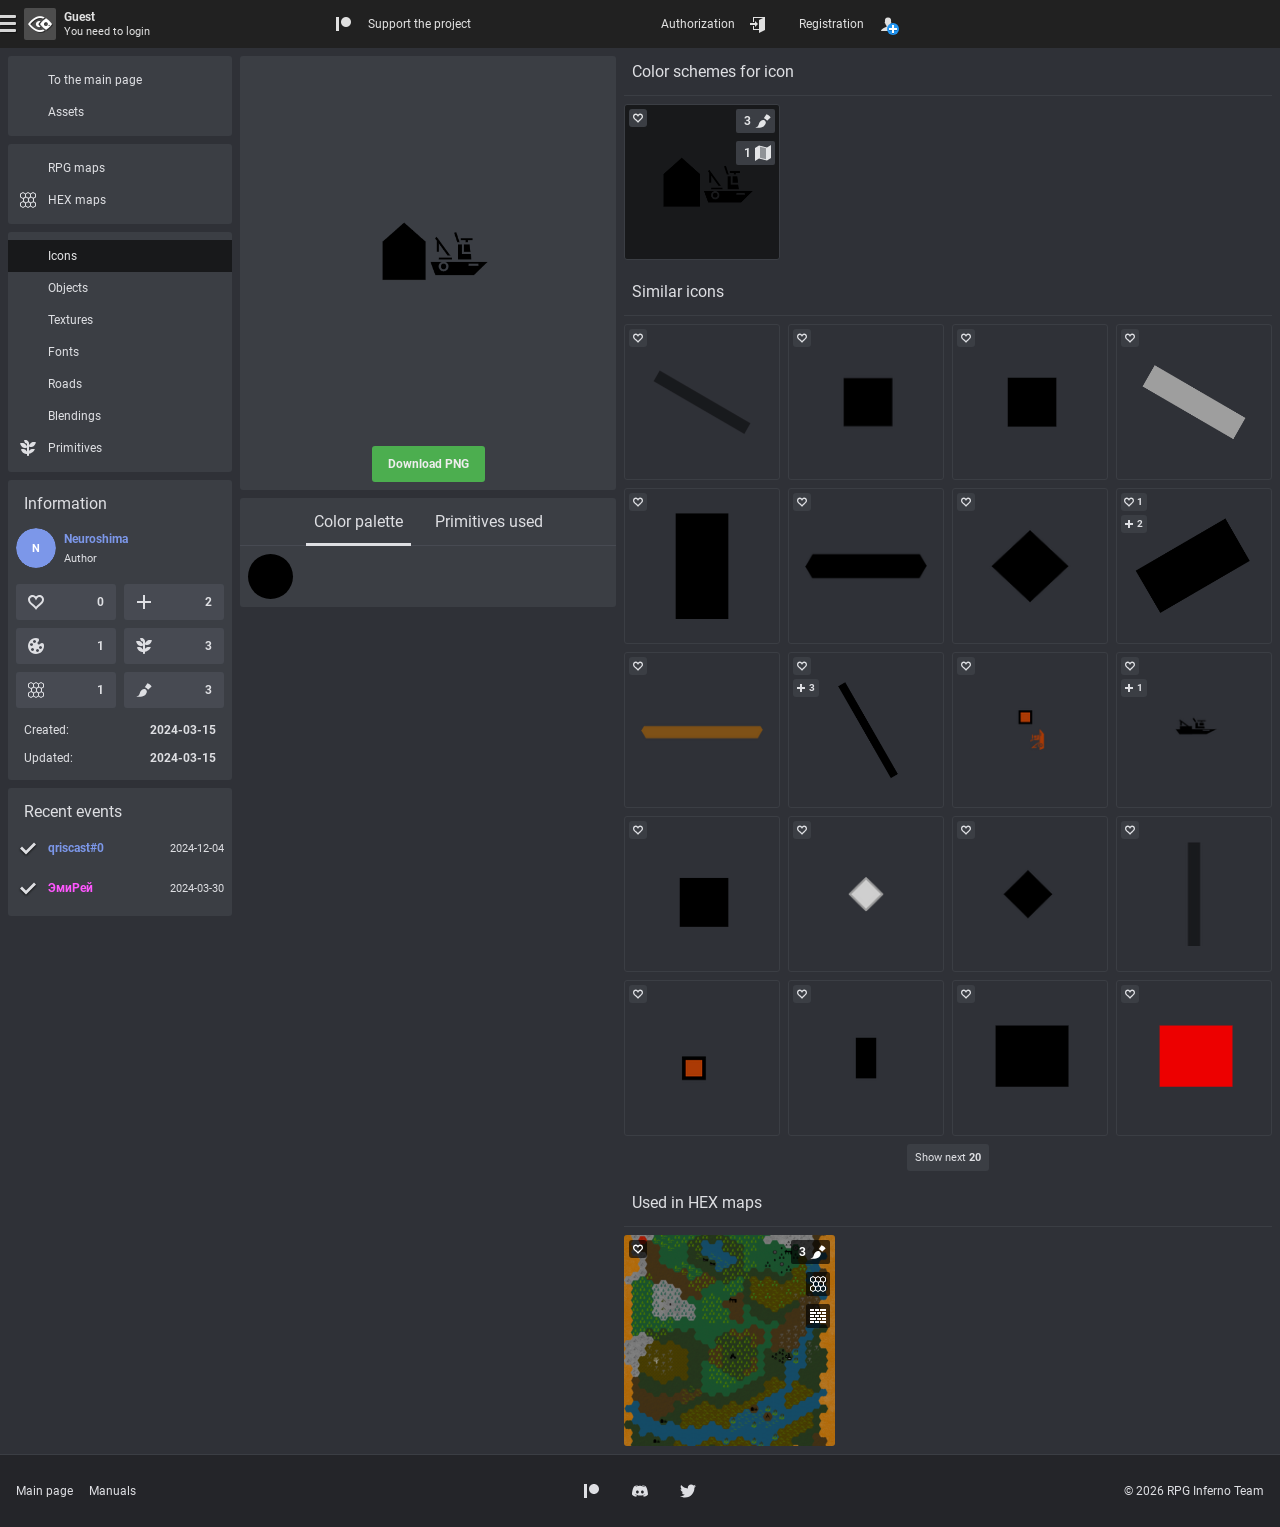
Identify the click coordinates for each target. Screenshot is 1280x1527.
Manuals (112, 1491)
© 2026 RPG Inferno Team (1194, 1491)
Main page (44, 1491)
